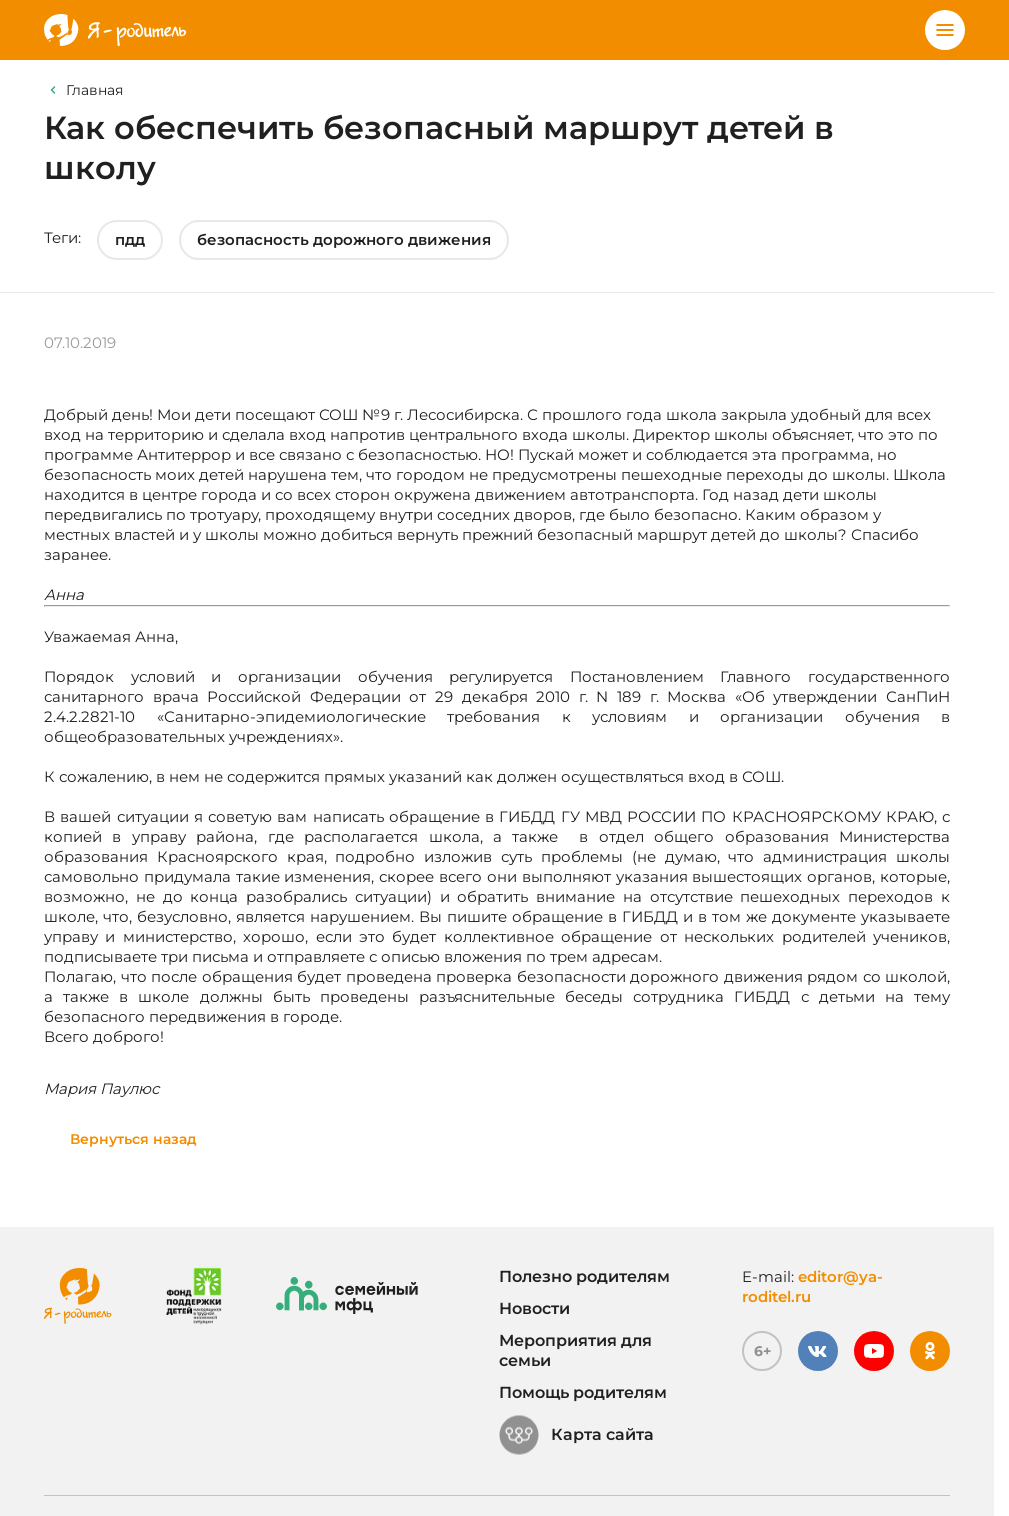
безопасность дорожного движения (344, 239)
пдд (130, 239)
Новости (534, 1308)
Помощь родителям (583, 1392)
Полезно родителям (584, 1276)
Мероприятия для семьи (575, 1350)
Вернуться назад (133, 1139)
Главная (94, 90)
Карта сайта (576, 1435)
